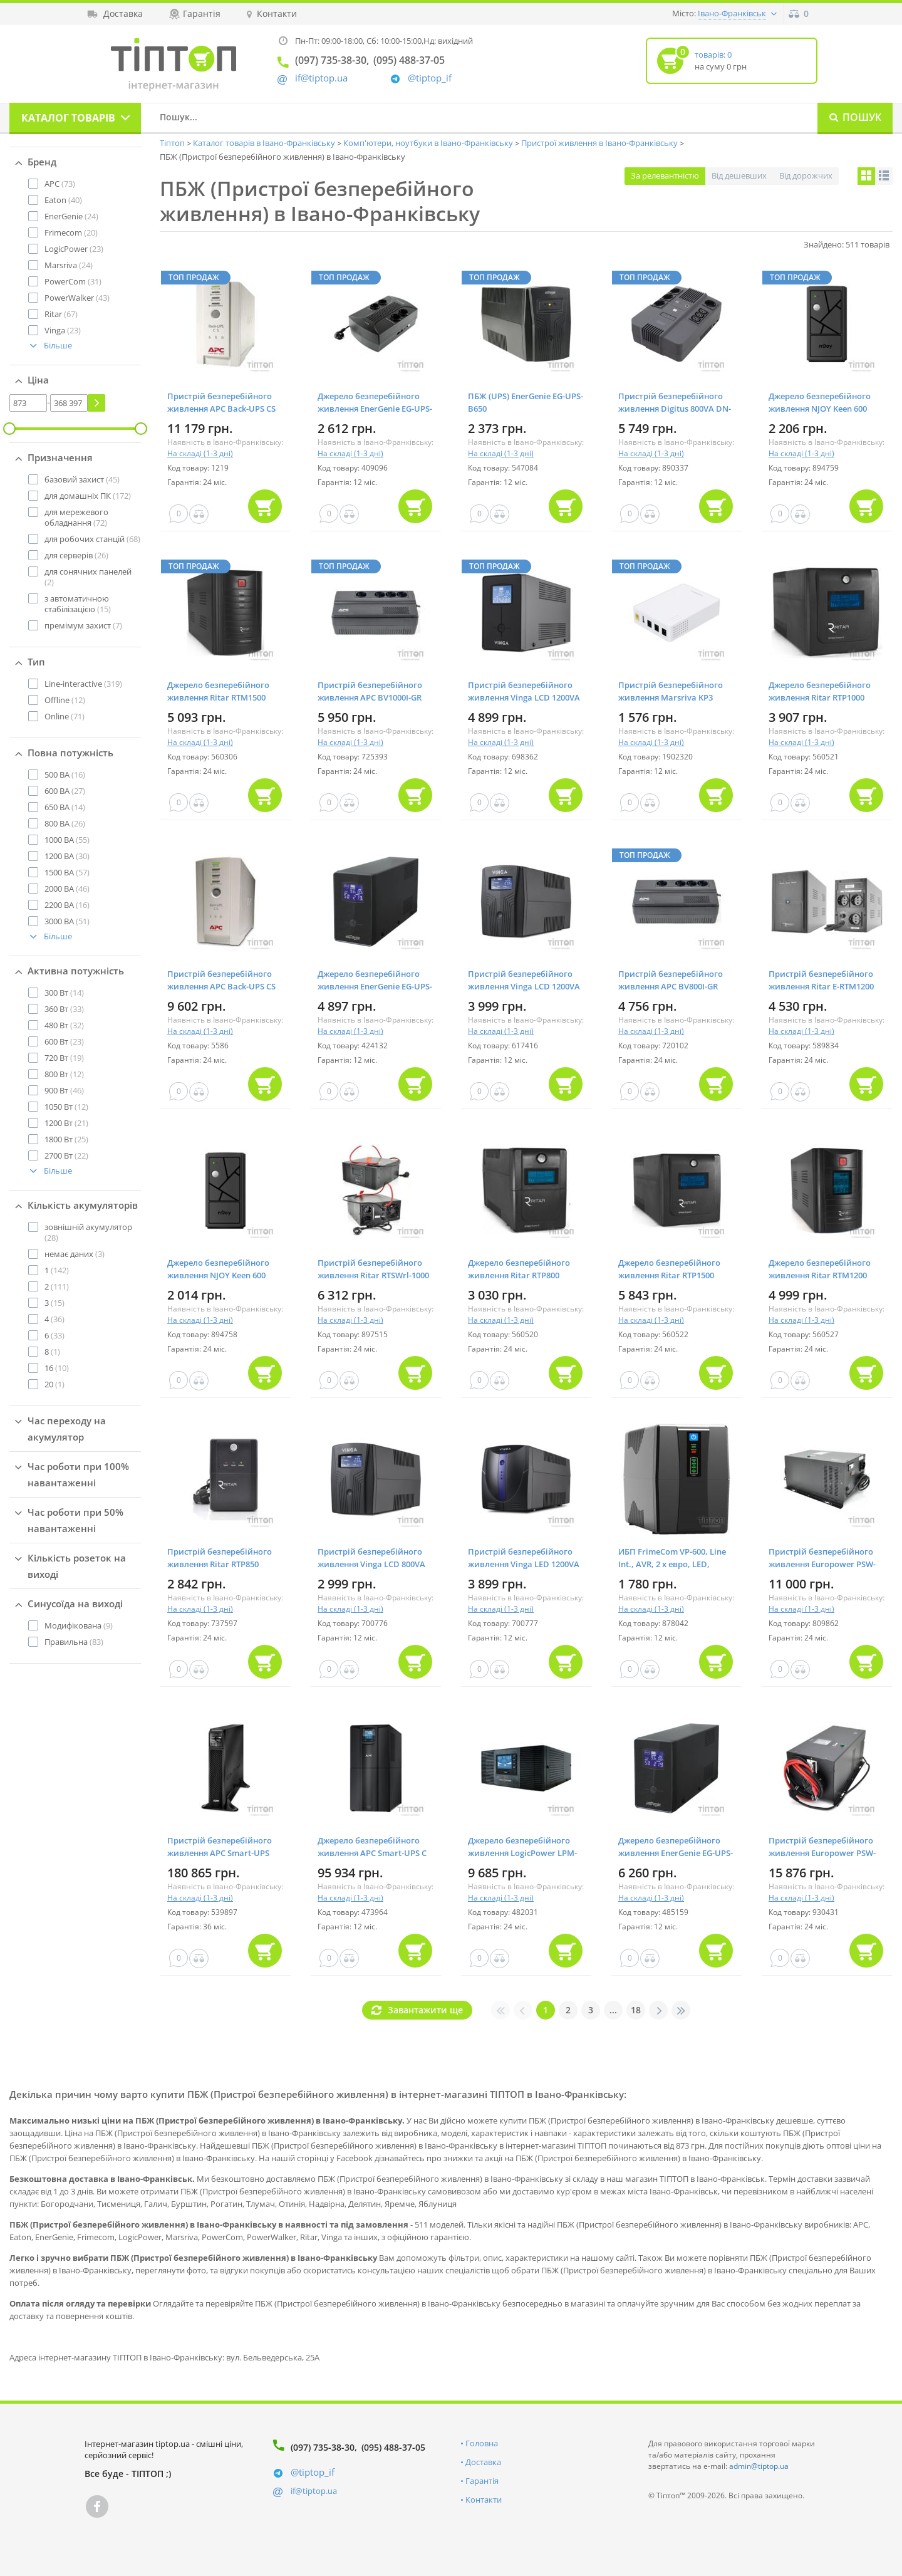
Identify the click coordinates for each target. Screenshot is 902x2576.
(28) (88, 1232)
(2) (88, 577)
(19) (64, 1057)
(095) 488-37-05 (393, 2447)
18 (636, 2010)
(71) (64, 716)
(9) (78, 1625)
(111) (56, 1286)
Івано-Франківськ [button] (732, 13)
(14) (64, 807)
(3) (74, 1253)
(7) (83, 625)
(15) (77, 604)
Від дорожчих (805, 175)
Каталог (68, 118)
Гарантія (482, 2480)
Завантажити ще (425, 2010)
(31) (72, 281)
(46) (67, 888)
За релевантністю (665, 175)
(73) (59, 183)
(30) (67, 856)
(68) (92, 539)
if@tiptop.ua (314, 2490)
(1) (52, 1351)
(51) (67, 921)
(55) (67, 839)
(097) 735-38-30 (323, 2447)
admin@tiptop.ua (759, 2466)
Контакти (483, 2499)
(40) (63, 200)
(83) (73, 1641)
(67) (61, 314)
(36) (54, 1319)
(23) (73, 248)
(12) (64, 700)
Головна (481, 2443)
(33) (64, 1008)
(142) (56, 1270)
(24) (71, 216)
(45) (82, 479)
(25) (66, 1139)
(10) (56, 1368)
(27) (64, 790)
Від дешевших (739, 175)
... (613, 2010)
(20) (71, 232)
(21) (66, 1123)
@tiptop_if (430, 78)
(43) (77, 297)
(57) (67, 872)
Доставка (483, 2462)
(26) (76, 555)
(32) (64, 1025)
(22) (66, 1155)
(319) (83, 683)
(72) (76, 517)
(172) (87, 495)
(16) (64, 774)
